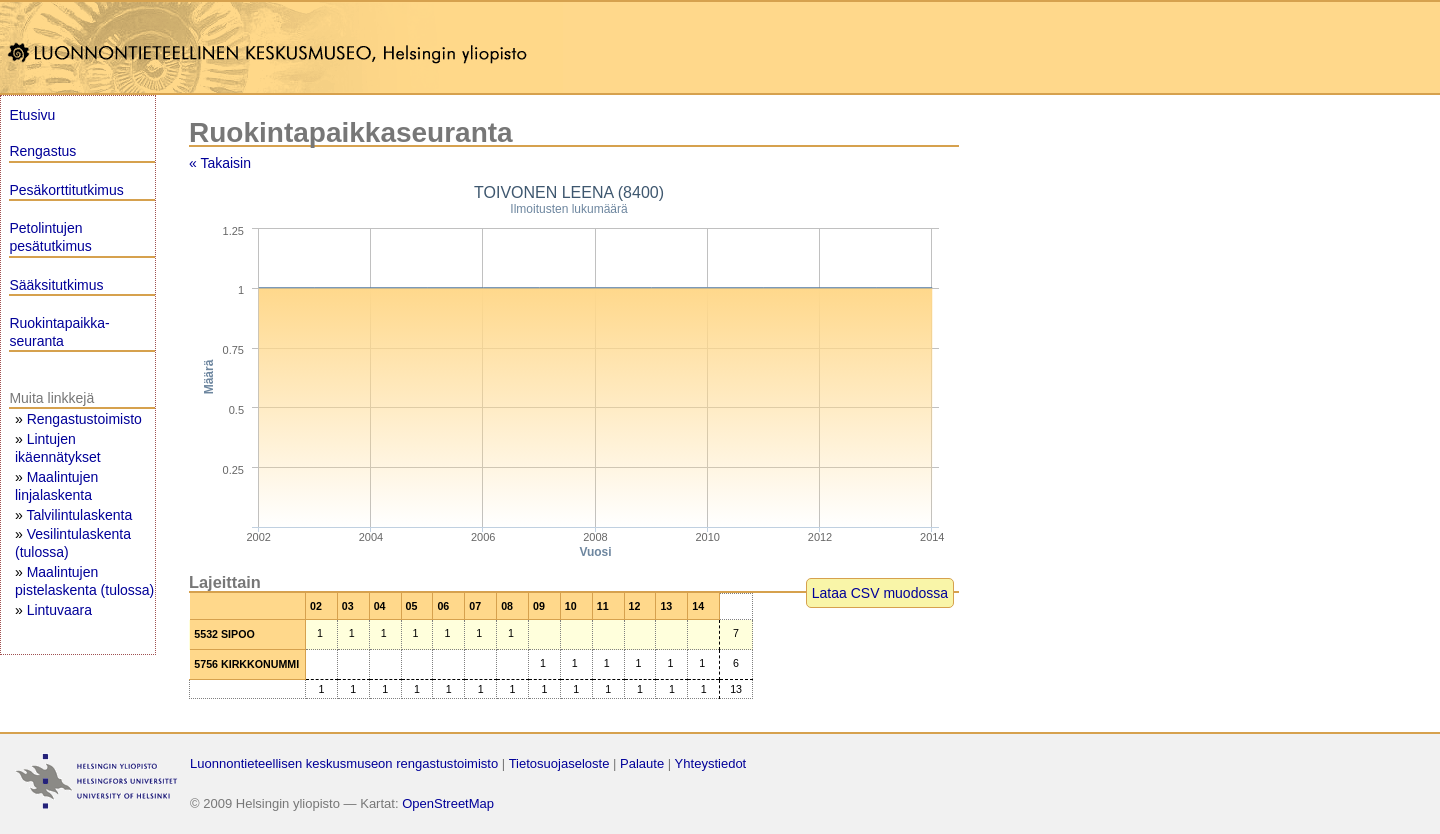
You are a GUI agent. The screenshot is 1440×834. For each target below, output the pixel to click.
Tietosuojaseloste (559, 763)
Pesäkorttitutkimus (66, 190)
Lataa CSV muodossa (880, 593)
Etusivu (32, 115)
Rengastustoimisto (84, 419)
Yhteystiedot (711, 763)
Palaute (642, 763)
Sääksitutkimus (56, 285)
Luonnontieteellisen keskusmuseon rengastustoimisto (344, 763)
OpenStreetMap (448, 803)
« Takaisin (220, 163)
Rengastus (42, 151)
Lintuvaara (59, 610)
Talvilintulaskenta (79, 515)
